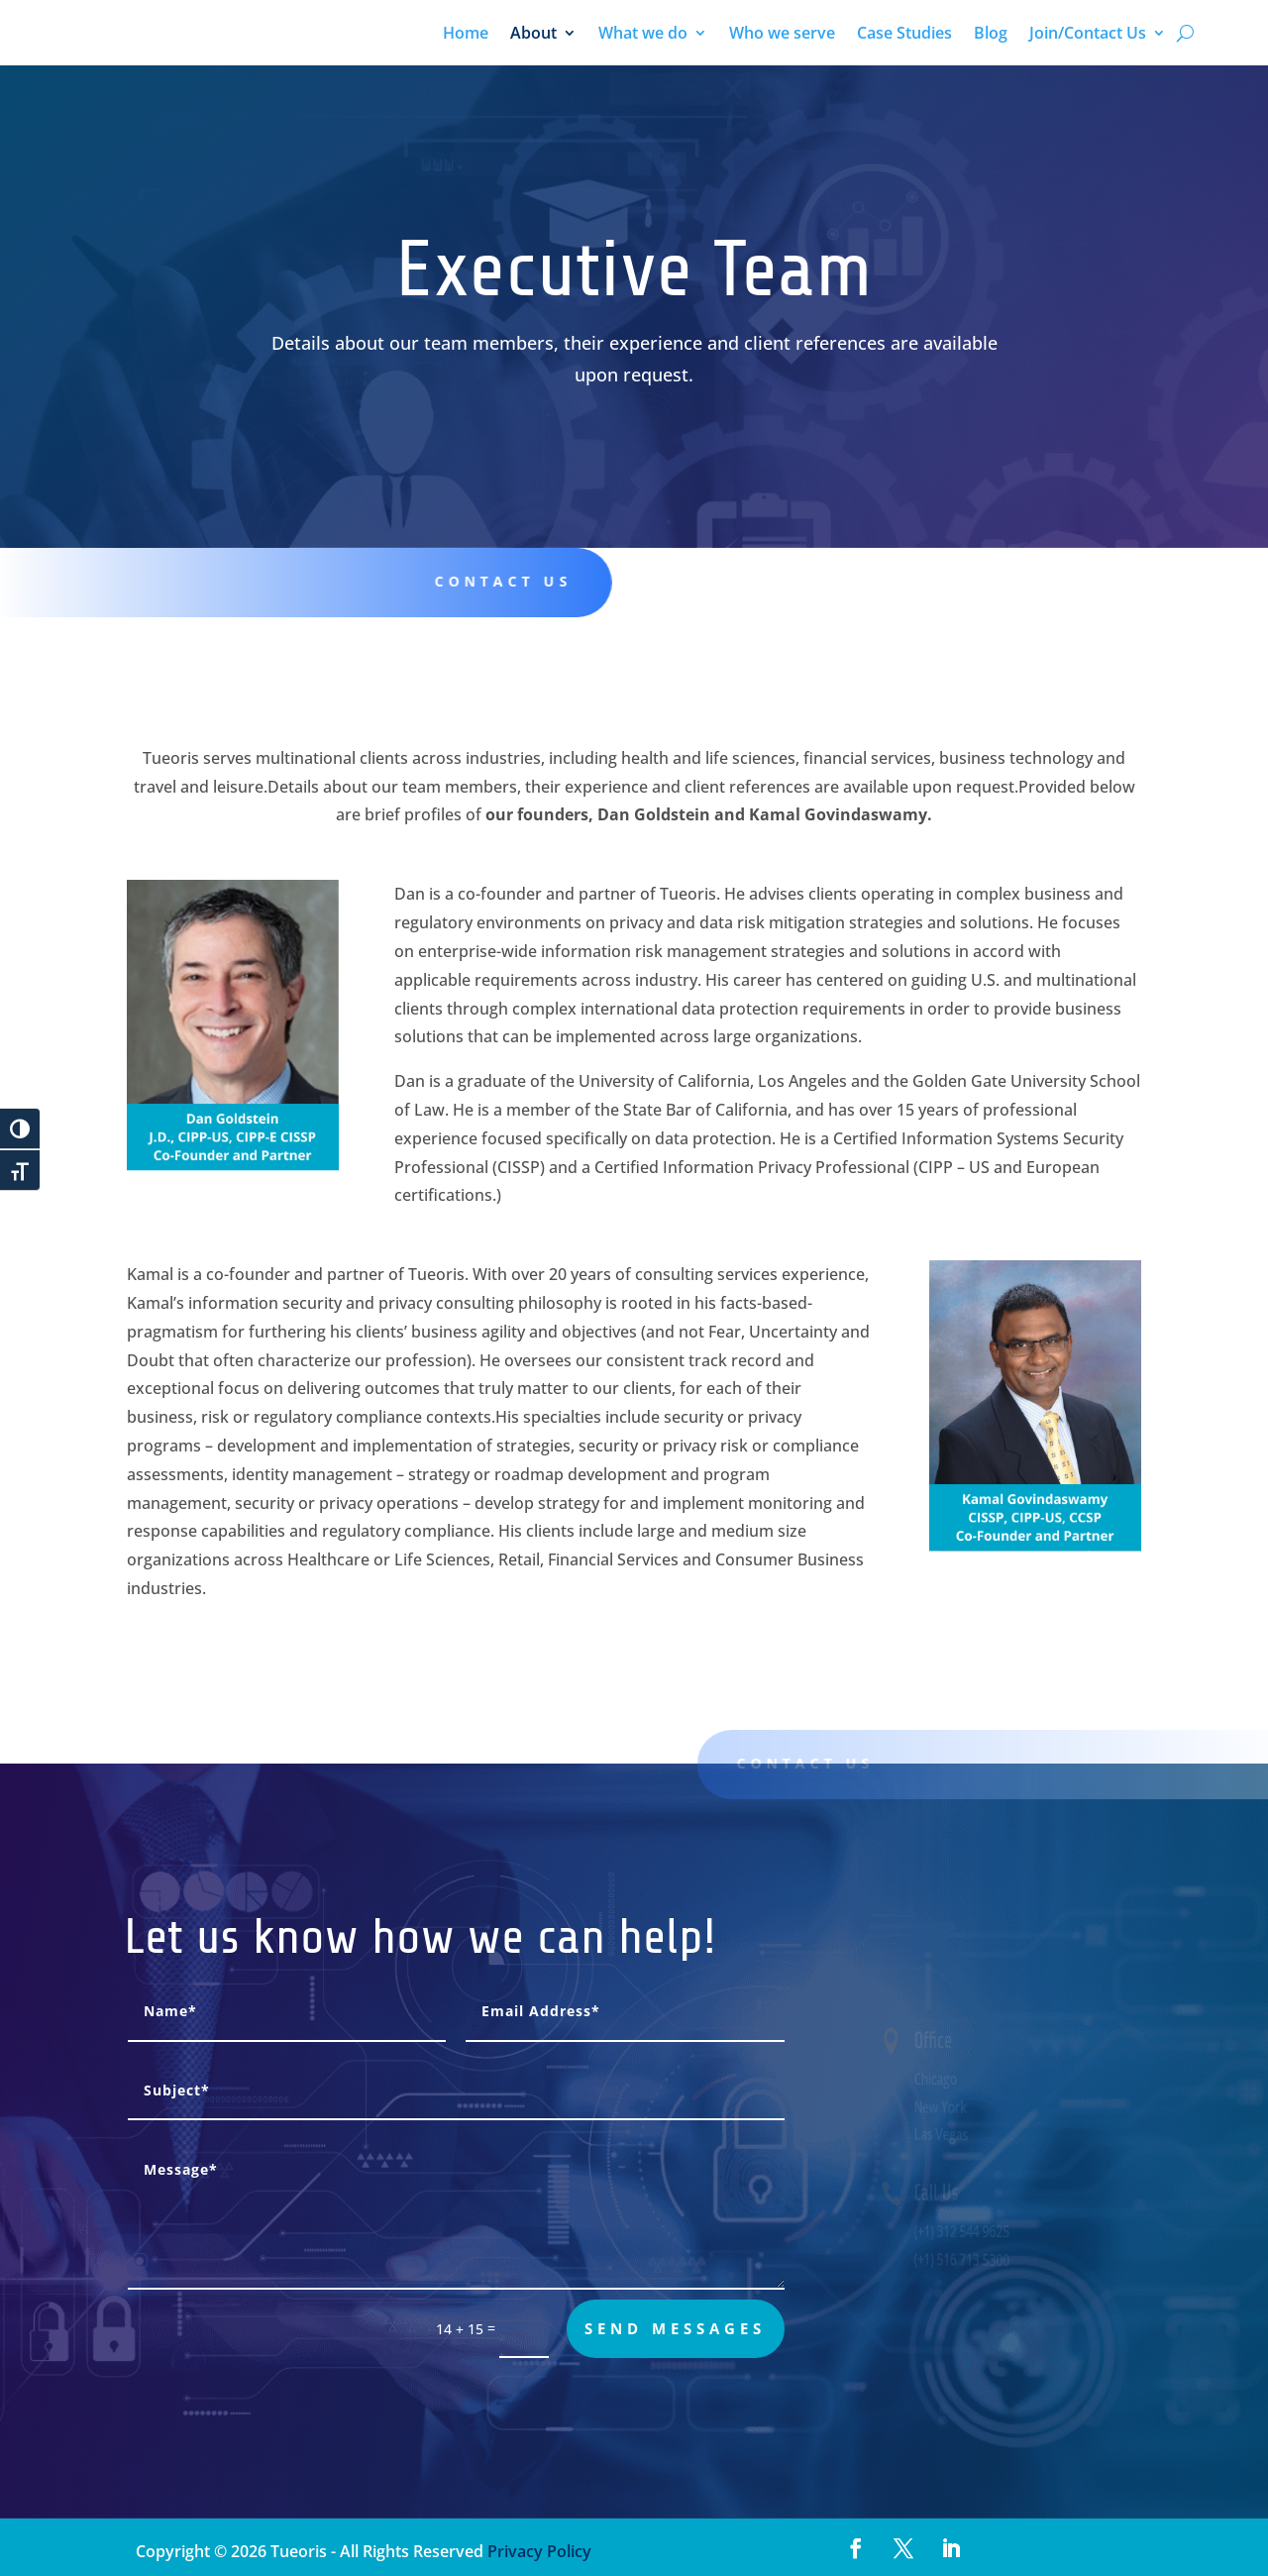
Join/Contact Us (1087, 35)
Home (465, 35)
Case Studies (904, 35)
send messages (675, 2328)
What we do (642, 35)
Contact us (483, 581)
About (533, 35)
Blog (990, 35)
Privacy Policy (537, 2551)
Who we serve (782, 35)
